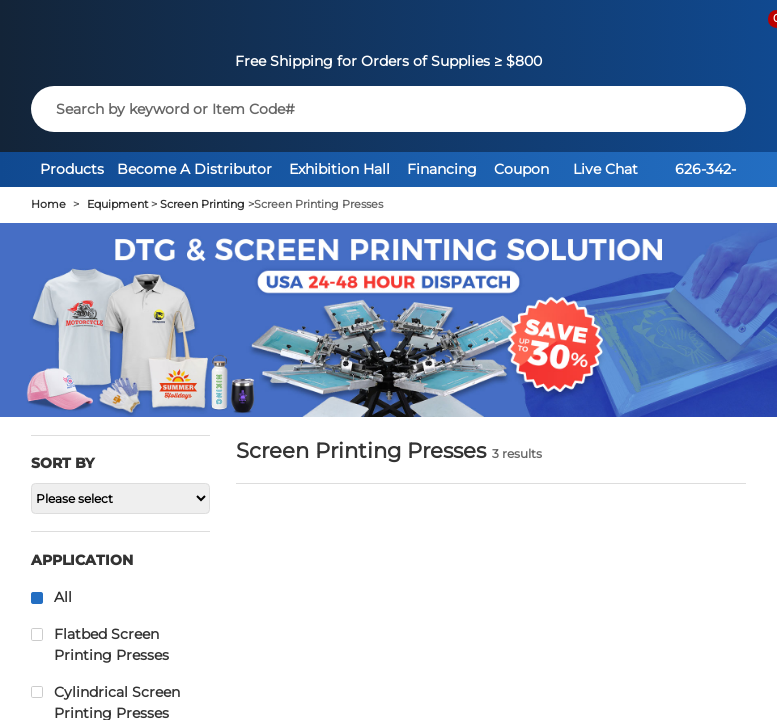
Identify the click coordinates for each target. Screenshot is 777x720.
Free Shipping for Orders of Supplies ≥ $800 (388, 61)
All (63, 597)
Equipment (117, 204)
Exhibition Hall (339, 169)
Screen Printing (202, 204)
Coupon (521, 169)
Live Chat (605, 169)
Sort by (62, 463)
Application (82, 560)
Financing (442, 169)
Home (48, 204)
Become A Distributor (194, 169)
